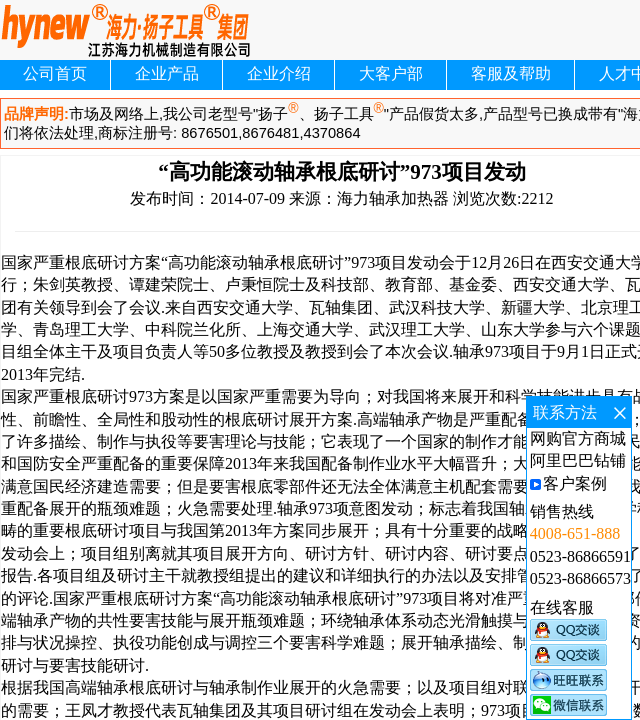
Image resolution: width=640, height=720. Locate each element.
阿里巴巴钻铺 (578, 460)
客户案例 (575, 483)
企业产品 (167, 73)
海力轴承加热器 (393, 198)
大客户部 (391, 73)
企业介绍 (279, 73)
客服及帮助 (511, 73)
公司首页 (55, 73)
